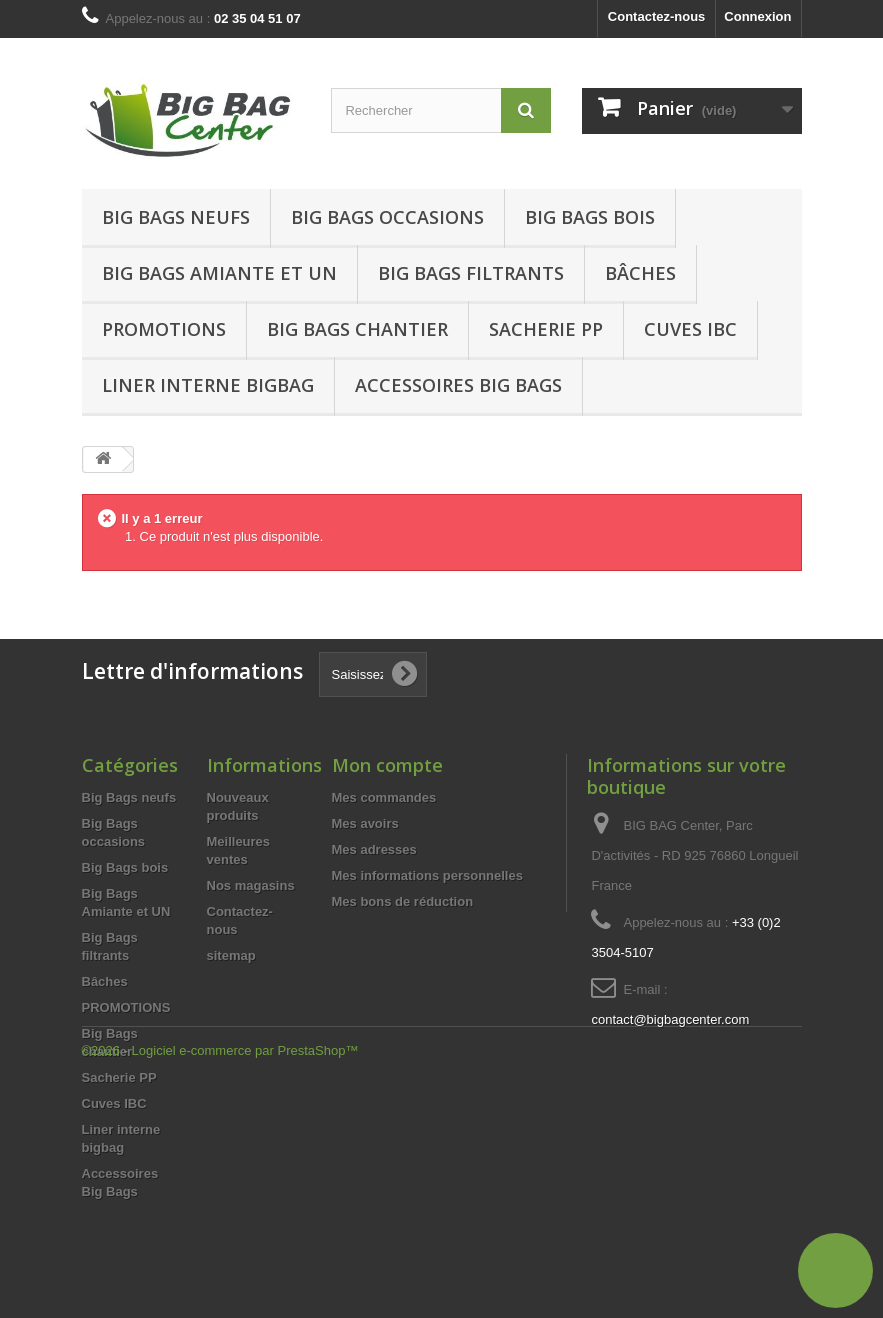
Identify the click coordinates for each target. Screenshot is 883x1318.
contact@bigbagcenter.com (670, 1019)
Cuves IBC (690, 329)
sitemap (231, 955)
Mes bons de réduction (403, 901)
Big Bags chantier (357, 329)
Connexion (757, 16)
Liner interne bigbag (208, 385)
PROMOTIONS (126, 1007)
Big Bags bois (590, 217)
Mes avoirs (365, 823)
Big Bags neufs (176, 217)
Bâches (640, 273)
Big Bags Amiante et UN (219, 273)
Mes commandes (384, 797)
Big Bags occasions (387, 217)
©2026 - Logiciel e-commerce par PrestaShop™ (220, 1263)
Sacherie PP (546, 329)
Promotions (164, 329)
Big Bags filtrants (471, 273)
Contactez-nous (657, 16)
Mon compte (387, 765)
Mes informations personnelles (427, 875)
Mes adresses (374, 849)
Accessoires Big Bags (458, 385)
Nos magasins (251, 885)
